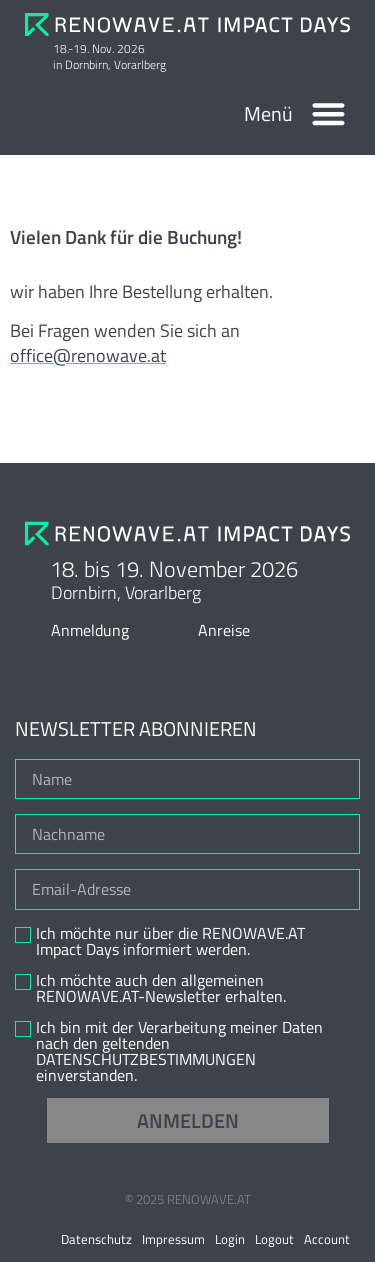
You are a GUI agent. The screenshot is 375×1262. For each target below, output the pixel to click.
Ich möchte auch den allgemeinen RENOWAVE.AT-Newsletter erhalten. (161, 988)
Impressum (173, 1239)
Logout (274, 1239)
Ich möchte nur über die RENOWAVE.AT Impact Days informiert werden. (170, 941)
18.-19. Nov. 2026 (99, 48)
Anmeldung (90, 630)
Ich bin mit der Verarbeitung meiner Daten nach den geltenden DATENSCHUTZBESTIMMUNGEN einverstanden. (179, 1051)
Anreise (224, 630)
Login (230, 1239)
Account (327, 1239)
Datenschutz (96, 1239)
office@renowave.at (88, 355)
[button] (329, 113)
